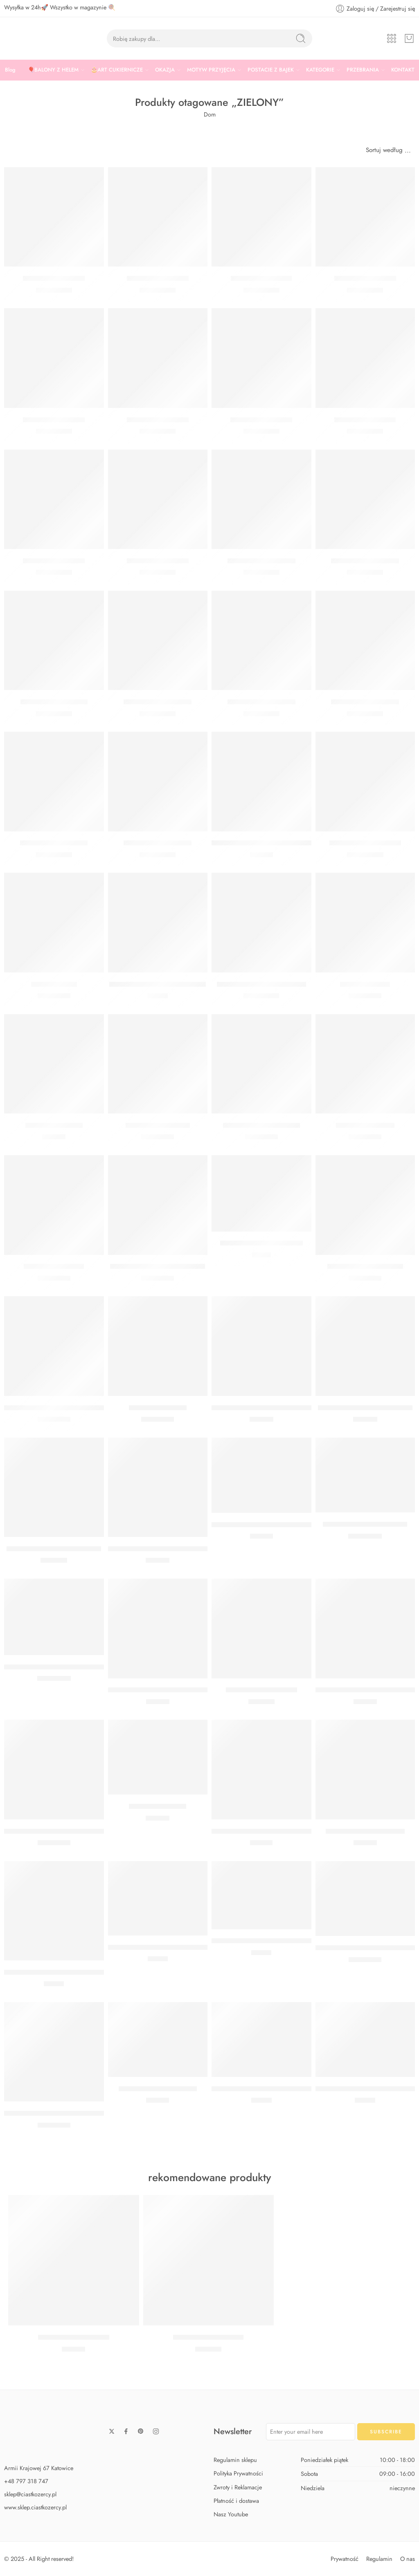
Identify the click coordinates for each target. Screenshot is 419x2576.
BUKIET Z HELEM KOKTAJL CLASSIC (163, 1548)
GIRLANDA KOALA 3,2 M (365, 1831)
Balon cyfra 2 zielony (365, 278)
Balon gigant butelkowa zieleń (261, 984)
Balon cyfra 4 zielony (158, 278)
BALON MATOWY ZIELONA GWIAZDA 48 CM (75, 2113)
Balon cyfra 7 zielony (365, 419)
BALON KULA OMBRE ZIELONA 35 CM (64, 1831)
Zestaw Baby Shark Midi (73, 2337)
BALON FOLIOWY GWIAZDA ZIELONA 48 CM (75, 1407)
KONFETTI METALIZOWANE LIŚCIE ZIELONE (176, 1947)
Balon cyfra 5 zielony (158, 419)
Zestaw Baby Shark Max (208, 2337)
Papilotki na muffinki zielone (261, 1243)
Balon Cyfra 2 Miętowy (157, 843)
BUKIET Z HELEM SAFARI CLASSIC (266, 1407)
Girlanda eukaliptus (54, 1125)
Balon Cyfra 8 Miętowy (261, 560)
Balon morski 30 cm (365, 1125)
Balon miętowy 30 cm (158, 1125)
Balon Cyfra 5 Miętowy (261, 701)
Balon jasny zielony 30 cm (261, 1125)
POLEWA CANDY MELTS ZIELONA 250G (275, 1831)
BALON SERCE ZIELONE (365, 1266)
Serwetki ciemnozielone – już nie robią (62, 1972)
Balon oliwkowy (54, 984)
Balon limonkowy (365, 984)
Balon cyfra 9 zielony (158, 560)
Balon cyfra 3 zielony (54, 419)
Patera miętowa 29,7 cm (261, 1690)
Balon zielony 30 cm (54, 1266)
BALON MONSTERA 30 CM (365, 1524)
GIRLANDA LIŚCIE (157, 1806)
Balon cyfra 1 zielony (261, 278)
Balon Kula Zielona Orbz (365, 843)
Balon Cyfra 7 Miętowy (54, 843)
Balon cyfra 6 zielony (261, 419)
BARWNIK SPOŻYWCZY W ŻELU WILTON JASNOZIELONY (199, 1690)
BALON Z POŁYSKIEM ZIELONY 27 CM (64, 1666)
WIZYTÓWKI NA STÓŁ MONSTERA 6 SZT (275, 1524)
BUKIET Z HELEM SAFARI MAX (54, 1548)
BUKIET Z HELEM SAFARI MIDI (365, 1407)
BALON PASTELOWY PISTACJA (157, 1266)
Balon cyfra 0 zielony (54, 278)
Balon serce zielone (158, 1407)
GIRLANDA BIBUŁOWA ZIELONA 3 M (269, 1941)
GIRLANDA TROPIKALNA (158, 2088)
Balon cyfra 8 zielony (54, 560)
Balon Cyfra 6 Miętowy (365, 701)
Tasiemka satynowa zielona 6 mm (157, 984)
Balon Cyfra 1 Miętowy (54, 701)
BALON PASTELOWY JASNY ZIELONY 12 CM (281, 2088)
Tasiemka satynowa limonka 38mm (262, 843)
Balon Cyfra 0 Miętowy (365, 560)
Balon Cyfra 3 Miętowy (157, 701)
